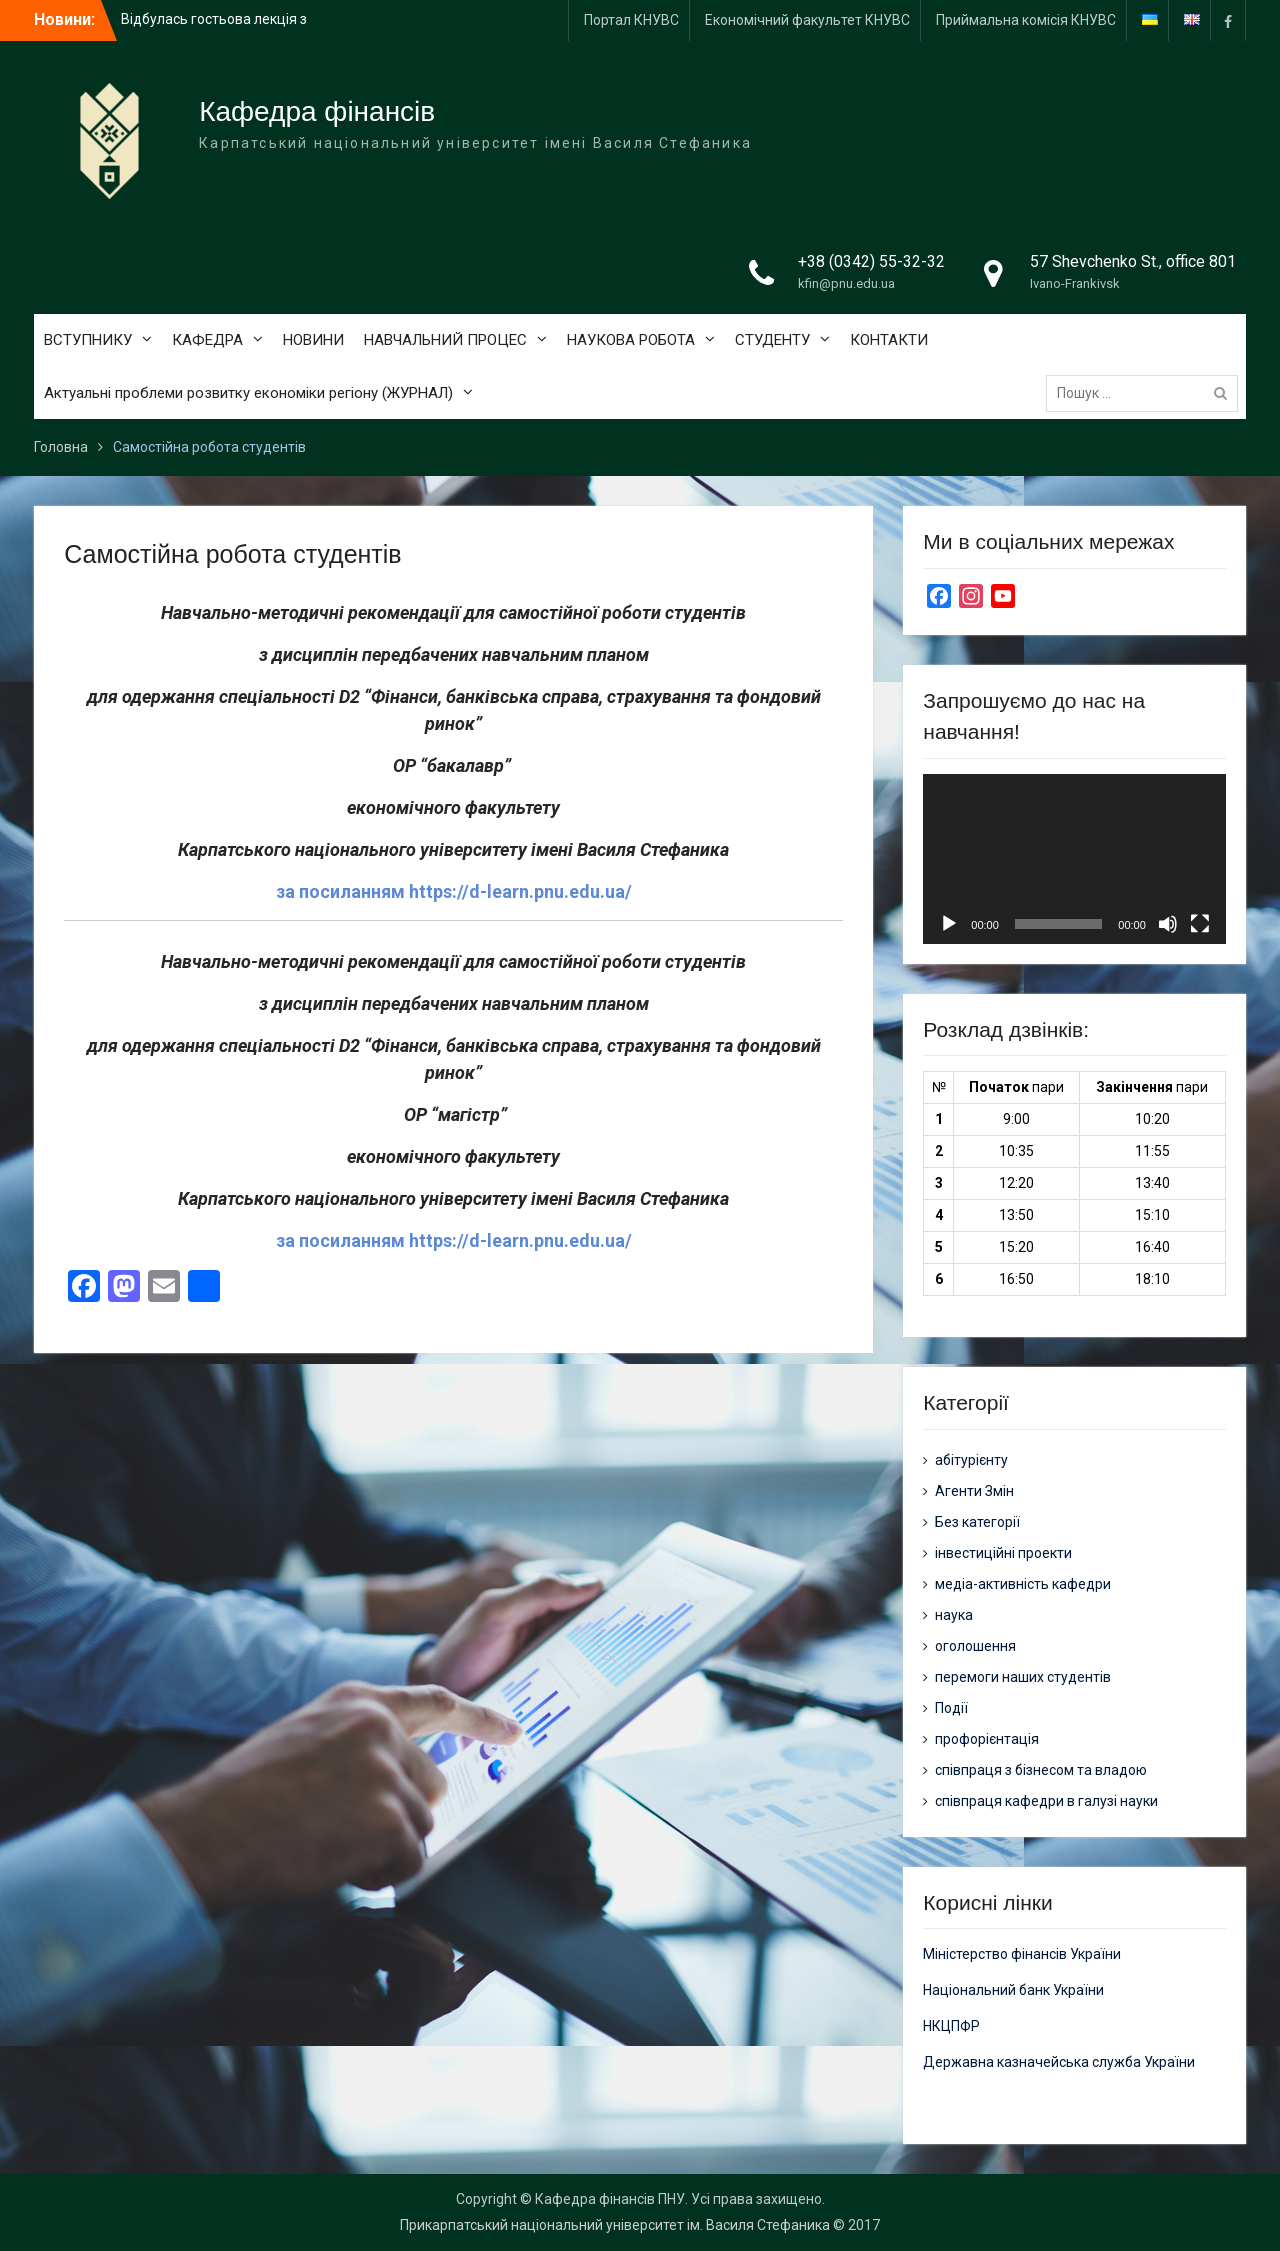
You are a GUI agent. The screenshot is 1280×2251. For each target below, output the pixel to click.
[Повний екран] (1200, 924)
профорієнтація (987, 1739)
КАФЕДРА (207, 340)
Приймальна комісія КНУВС (1026, 20)
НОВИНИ (313, 340)
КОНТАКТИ (889, 340)
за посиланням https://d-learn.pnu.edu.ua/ (454, 891)
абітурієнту (971, 1460)
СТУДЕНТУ (772, 340)
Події (951, 1708)
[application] (1074, 859)
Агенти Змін (974, 1491)
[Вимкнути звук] (1168, 924)
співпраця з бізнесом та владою (1041, 1770)
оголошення (975, 1646)
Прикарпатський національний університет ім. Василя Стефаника (615, 2225)
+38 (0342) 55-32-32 (871, 261)
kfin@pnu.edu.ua (846, 283)
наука (954, 1615)
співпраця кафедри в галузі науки (1046, 1801)
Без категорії (977, 1522)
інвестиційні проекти (1003, 1553)
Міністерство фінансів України (1022, 1954)
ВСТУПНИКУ (88, 340)
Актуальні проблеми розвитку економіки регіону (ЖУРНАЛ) (248, 393)
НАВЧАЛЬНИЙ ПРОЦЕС (445, 340)
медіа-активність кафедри (1023, 1584)
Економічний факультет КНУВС (807, 20)
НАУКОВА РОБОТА (631, 340)
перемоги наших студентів (1023, 1677)
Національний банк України (1013, 1990)
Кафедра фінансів (317, 111)
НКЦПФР (951, 2026)
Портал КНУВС (631, 20)
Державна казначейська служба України (1059, 2062)
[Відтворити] (949, 924)
